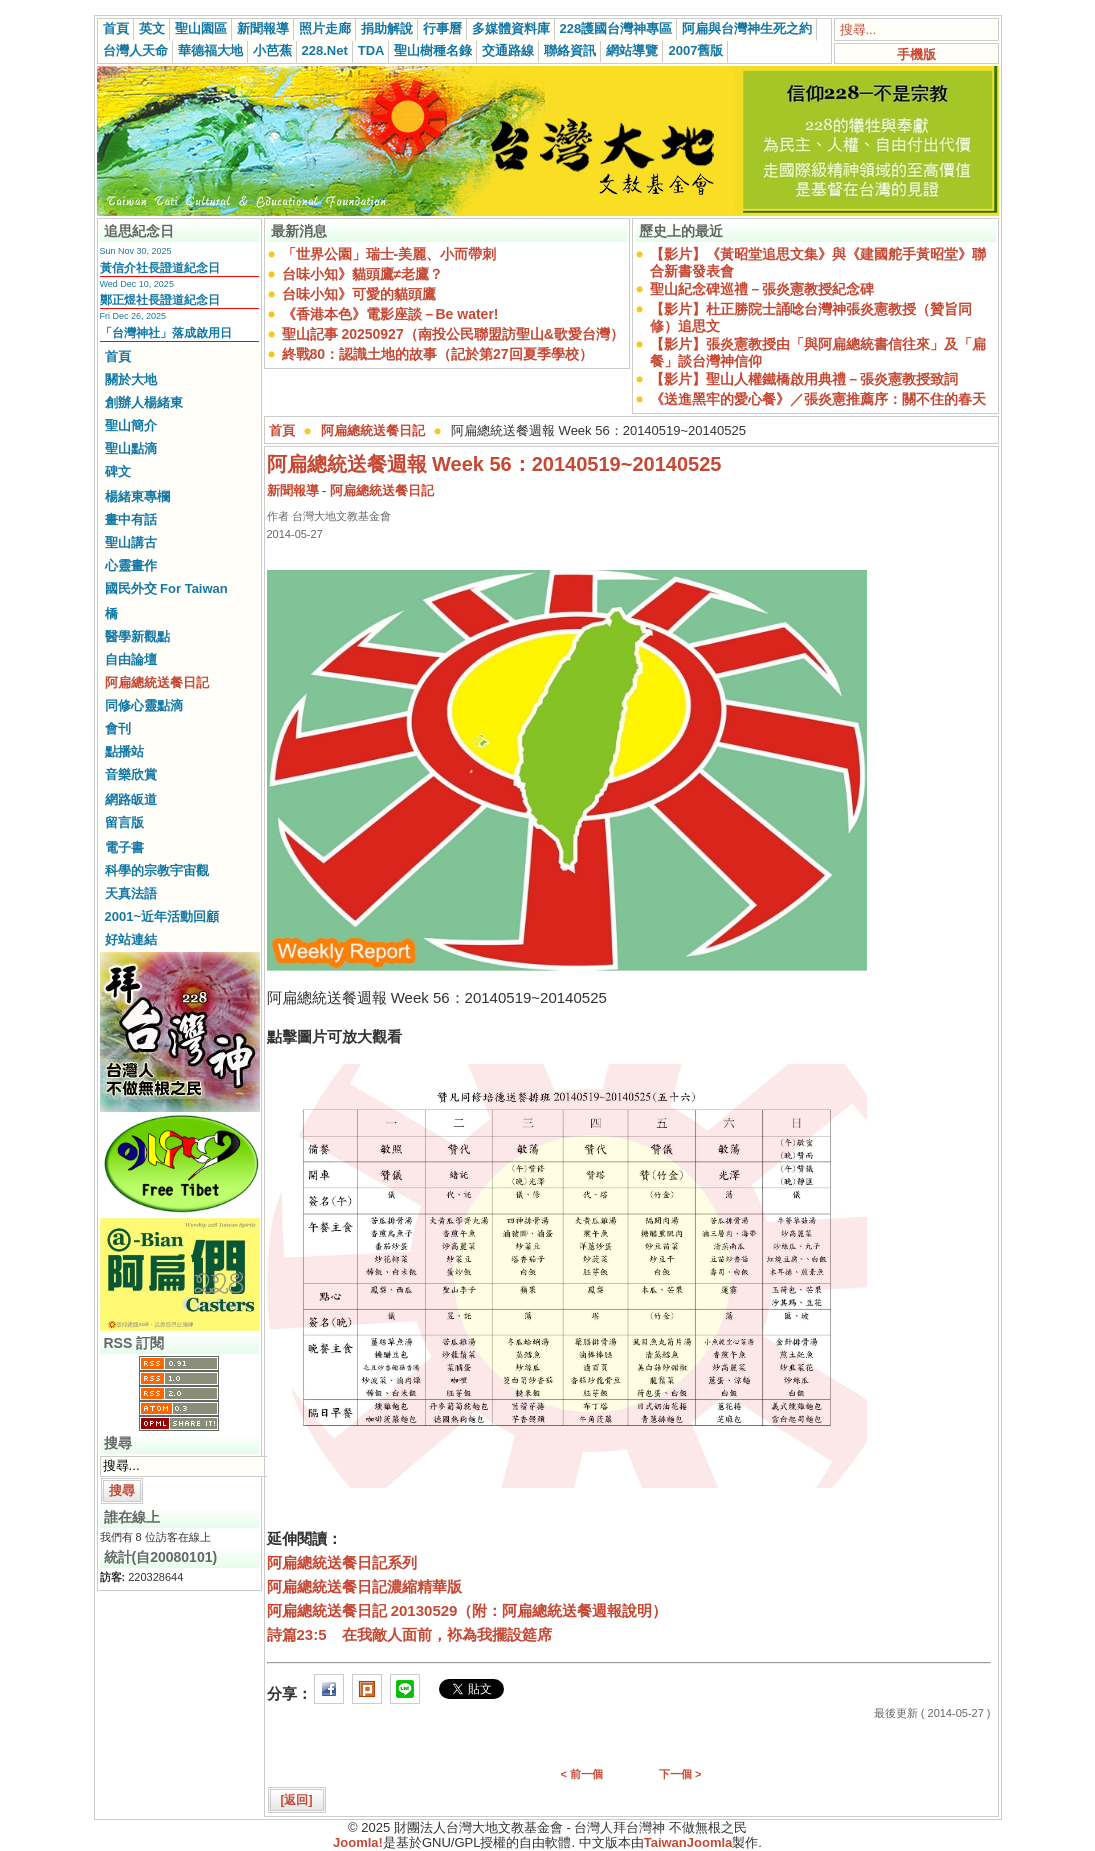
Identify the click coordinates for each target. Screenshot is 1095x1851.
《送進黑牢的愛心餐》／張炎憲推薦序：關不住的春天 (818, 399)
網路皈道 (131, 799)
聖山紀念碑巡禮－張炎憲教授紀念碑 (762, 289)
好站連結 (131, 939)
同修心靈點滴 (144, 705)
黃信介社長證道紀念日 (160, 268)
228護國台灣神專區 (616, 28)
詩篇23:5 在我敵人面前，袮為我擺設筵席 (409, 1634)
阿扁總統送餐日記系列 (342, 1562)
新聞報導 (263, 28)
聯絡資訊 (570, 50)
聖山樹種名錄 (433, 50)
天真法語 (131, 893)
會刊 (118, 728)
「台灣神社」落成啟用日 (166, 333)
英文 (152, 28)
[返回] (297, 1800)
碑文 (118, 471)
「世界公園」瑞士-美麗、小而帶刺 (389, 254)
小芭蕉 (272, 50)
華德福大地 (210, 50)
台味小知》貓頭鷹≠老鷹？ (363, 274)
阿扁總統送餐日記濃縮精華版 (364, 1586)
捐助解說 (387, 28)
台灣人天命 (135, 50)
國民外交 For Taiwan (166, 588)
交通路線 (508, 50)
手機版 (916, 54)
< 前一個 (582, 1774)
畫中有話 (131, 519)
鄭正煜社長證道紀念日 (160, 300)
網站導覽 (632, 50)
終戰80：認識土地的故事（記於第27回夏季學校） (437, 354)
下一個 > (680, 1774)
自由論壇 (131, 659)
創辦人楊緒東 (144, 402)
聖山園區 (201, 28)
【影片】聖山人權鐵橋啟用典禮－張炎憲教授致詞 (804, 379)
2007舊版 (695, 50)
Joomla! (358, 1842)
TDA (371, 50)
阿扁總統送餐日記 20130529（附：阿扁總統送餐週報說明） (467, 1610)
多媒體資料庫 (511, 28)
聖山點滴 (131, 448)
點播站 (124, 751)
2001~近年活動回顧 (162, 916)
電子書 (124, 847)
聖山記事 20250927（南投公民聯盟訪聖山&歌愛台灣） (453, 334)
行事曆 (442, 28)
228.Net (325, 50)
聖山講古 (131, 542)
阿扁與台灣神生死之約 (747, 28)
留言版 (124, 822)
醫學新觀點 (137, 636)
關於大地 (131, 379)
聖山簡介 (131, 425)
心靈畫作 (131, 565)
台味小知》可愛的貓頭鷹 (359, 294)
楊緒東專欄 (137, 496)
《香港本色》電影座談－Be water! (390, 314)
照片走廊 (325, 28)
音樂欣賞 (131, 774)
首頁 (116, 28)
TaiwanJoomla (688, 1842)
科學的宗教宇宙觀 (157, 870)
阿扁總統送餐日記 (157, 682)
